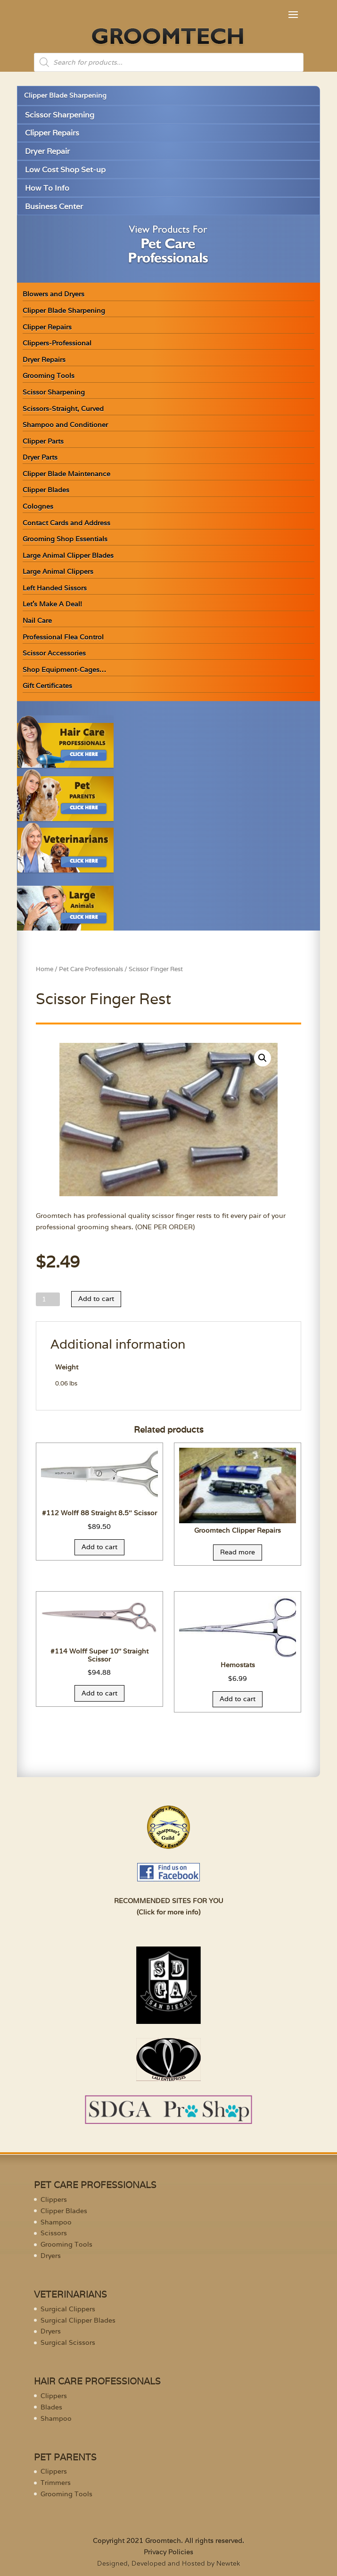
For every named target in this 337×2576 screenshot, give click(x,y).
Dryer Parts (40, 457)
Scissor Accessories (54, 653)
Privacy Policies (168, 2552)
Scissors (54, 2233)
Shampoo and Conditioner (65, 424)
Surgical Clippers (68, 2309)
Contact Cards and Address (66, 523)
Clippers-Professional (57, 343)
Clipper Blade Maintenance (66, 474)
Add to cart (96, 1298)
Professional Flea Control (63, 637)
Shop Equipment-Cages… (64, 669)
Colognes (38, 506)
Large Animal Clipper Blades (68, 555)
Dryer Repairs (44, 359)
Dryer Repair (47, 151)
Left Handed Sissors (55, 588)
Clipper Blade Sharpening (65, 95)
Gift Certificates (47, 685)
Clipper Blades (46, 490)
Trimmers (56, 2482)
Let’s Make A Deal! (52, 604)
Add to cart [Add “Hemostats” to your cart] (237, 1699)
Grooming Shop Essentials (65, 539)
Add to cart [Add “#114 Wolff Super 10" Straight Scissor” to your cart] (99, 1693)
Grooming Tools (48, 375)
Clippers (54, 2199)
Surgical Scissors (68, 2342)
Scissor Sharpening (59, 115)
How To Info (47, 188)
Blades (51, 2407)
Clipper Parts (43, 441)
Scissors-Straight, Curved (63, 408)
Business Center (54, 206)
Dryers (51, 2255)
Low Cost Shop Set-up (65, 170)
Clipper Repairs (52, 133)
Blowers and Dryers (53, 294)
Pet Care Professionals (91, 969)
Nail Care (37, 620)
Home (44, 969)
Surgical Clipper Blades (78, 2320)
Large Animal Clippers (58, 571)
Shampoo (56, 2222)
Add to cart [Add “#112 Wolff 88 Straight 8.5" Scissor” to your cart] (99, 1547)
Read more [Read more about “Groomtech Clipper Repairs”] (237, 1552)
